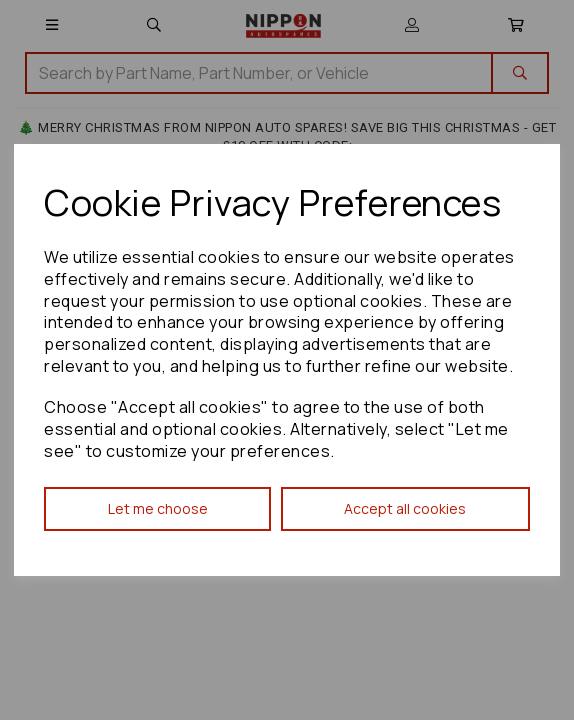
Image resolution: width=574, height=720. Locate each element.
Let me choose (158, 508)
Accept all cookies (405, 508)
